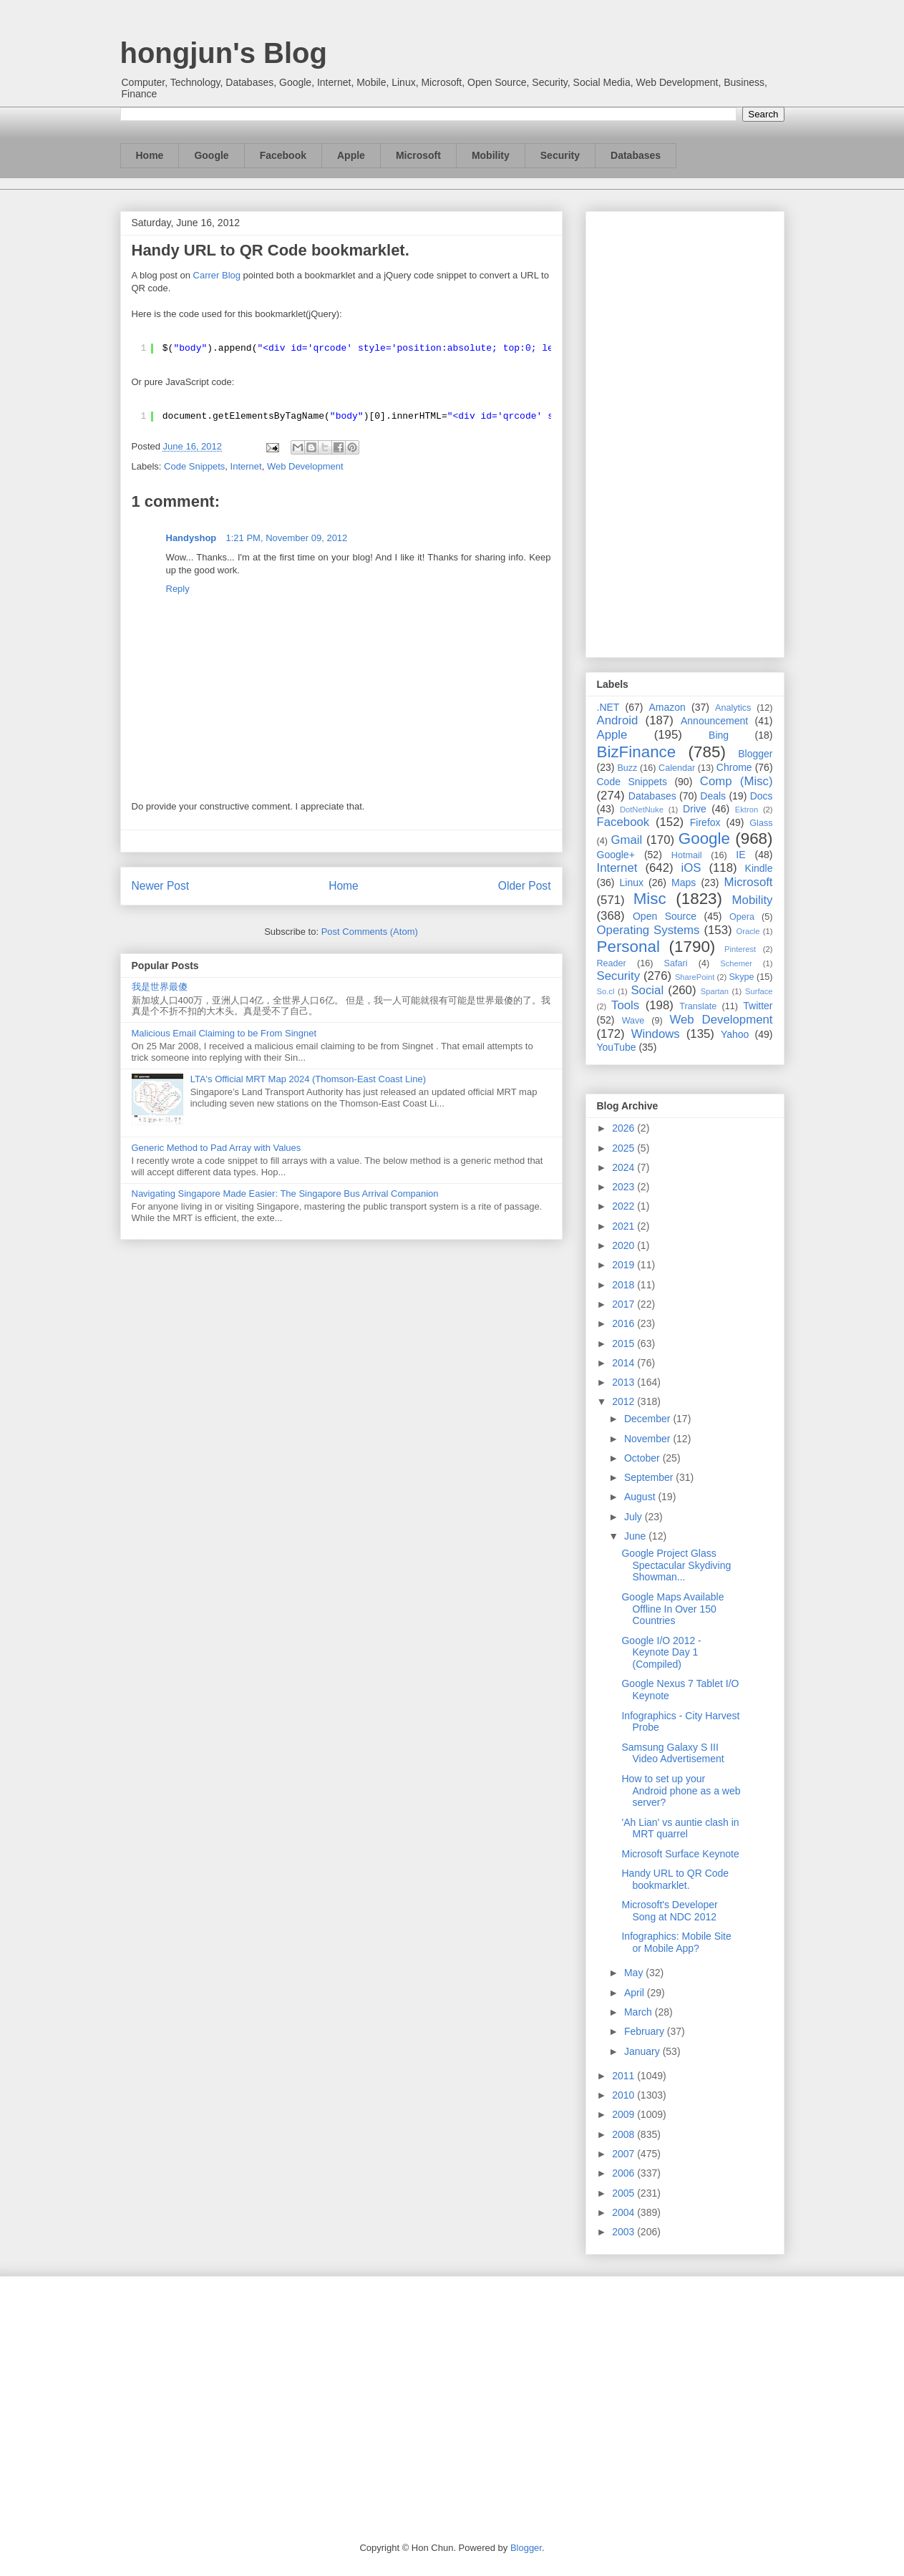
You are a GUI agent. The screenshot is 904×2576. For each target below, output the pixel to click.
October (643, 1458)
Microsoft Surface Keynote (680, 1854)
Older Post (524, 886)
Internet (246, 466)
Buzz (627, 768)
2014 (624, 1363)
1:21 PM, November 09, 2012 (287, 538)
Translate (697, 1006)
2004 (624, 2212)
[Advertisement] (685, 431)
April (635, 1992)
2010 (624, 2095)
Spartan (715, 991)
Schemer (736, 963)
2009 (624, 2114)
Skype (741, 977)
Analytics (733, 708)
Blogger (755, 753)
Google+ (616, 854)
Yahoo (735, 1034)
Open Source (664, 916)
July (634, 1516)
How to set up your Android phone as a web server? (680, 1791)
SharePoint (694, 977)
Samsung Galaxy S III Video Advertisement (672, 1753)
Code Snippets (194, 466)
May (635, 1972)
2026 (624, 1128)
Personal (628, 947)
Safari (676, 963)
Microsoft (418, 155)
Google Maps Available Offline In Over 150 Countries (672, 1609)
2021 (624, 1226)
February (645, 2031)
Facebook (283, 155)
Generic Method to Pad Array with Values (216, 1147)
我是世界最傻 (160, 986)
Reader (611, 963)
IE (740, 854)
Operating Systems (648, 930)
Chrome (734, 767)
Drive (694, 809)
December (648, 1418)
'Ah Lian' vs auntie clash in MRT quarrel (680, 1828)
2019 (624, 1264)
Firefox (705, 822)
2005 (624, 2193)
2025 (624, 1148)
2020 (624, 1245)
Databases (636, 155)
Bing (719, 735)
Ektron (746, 809)
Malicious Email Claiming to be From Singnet (224, 1033)
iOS (691, 868)
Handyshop (194, 538)
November (648, 1438)
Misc (649, 899)
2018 (624, 1285)
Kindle (759, 868)
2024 (624, 1167)
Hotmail (686, 855)
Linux (631, 882)
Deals (713, 796)
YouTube (616, 1047)
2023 (624, 1186)
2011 (624, 2075)
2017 (624, 1304)
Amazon (667, 707)
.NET (608, 707)
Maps (683, 882)
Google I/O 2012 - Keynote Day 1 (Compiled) (661, 1653)
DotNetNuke (642, 809)
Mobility (491, 155)
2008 (624, 2134)
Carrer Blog (216, 275)
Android (617, 720)
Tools (625, 1005)
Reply (178, 588)
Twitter (757, 1005)
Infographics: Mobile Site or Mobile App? (676, 1942)
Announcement (714, 720)
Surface (759, 991)
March (639, 2012)
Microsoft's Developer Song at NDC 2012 (669, 1911)
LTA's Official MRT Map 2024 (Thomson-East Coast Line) (308, 1079)
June (636, 1536)
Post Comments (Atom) (369, 931)
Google (211, 155)
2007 (624, 2153)
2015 (624, 1343)
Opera (741, 917)
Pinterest (740, 949)
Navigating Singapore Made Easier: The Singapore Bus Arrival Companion (285, 1193)
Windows (655, 1034)
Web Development (305, 466)
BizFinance (636, 752)
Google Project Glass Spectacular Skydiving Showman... (676, 1565)
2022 (624, 1206)
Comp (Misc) (736, 781)
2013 (624, 1382)
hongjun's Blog (223, 53)
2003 (624, 2231)
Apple (351, 155)
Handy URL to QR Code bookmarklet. (675, 1879)
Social (647, 990)
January (643, 2051)
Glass (760, 823)
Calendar (676, 768)
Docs (761, 796)
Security (560, 155)
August (641, 1496)
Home (150, 155)
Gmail (626, 840)
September (650, 1477)
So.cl (606, 991)
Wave (633, 1021)
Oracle (747, 931)
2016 (624, 1323)
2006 (624, 2173)
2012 (624, 1401)
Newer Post (161, 886)
